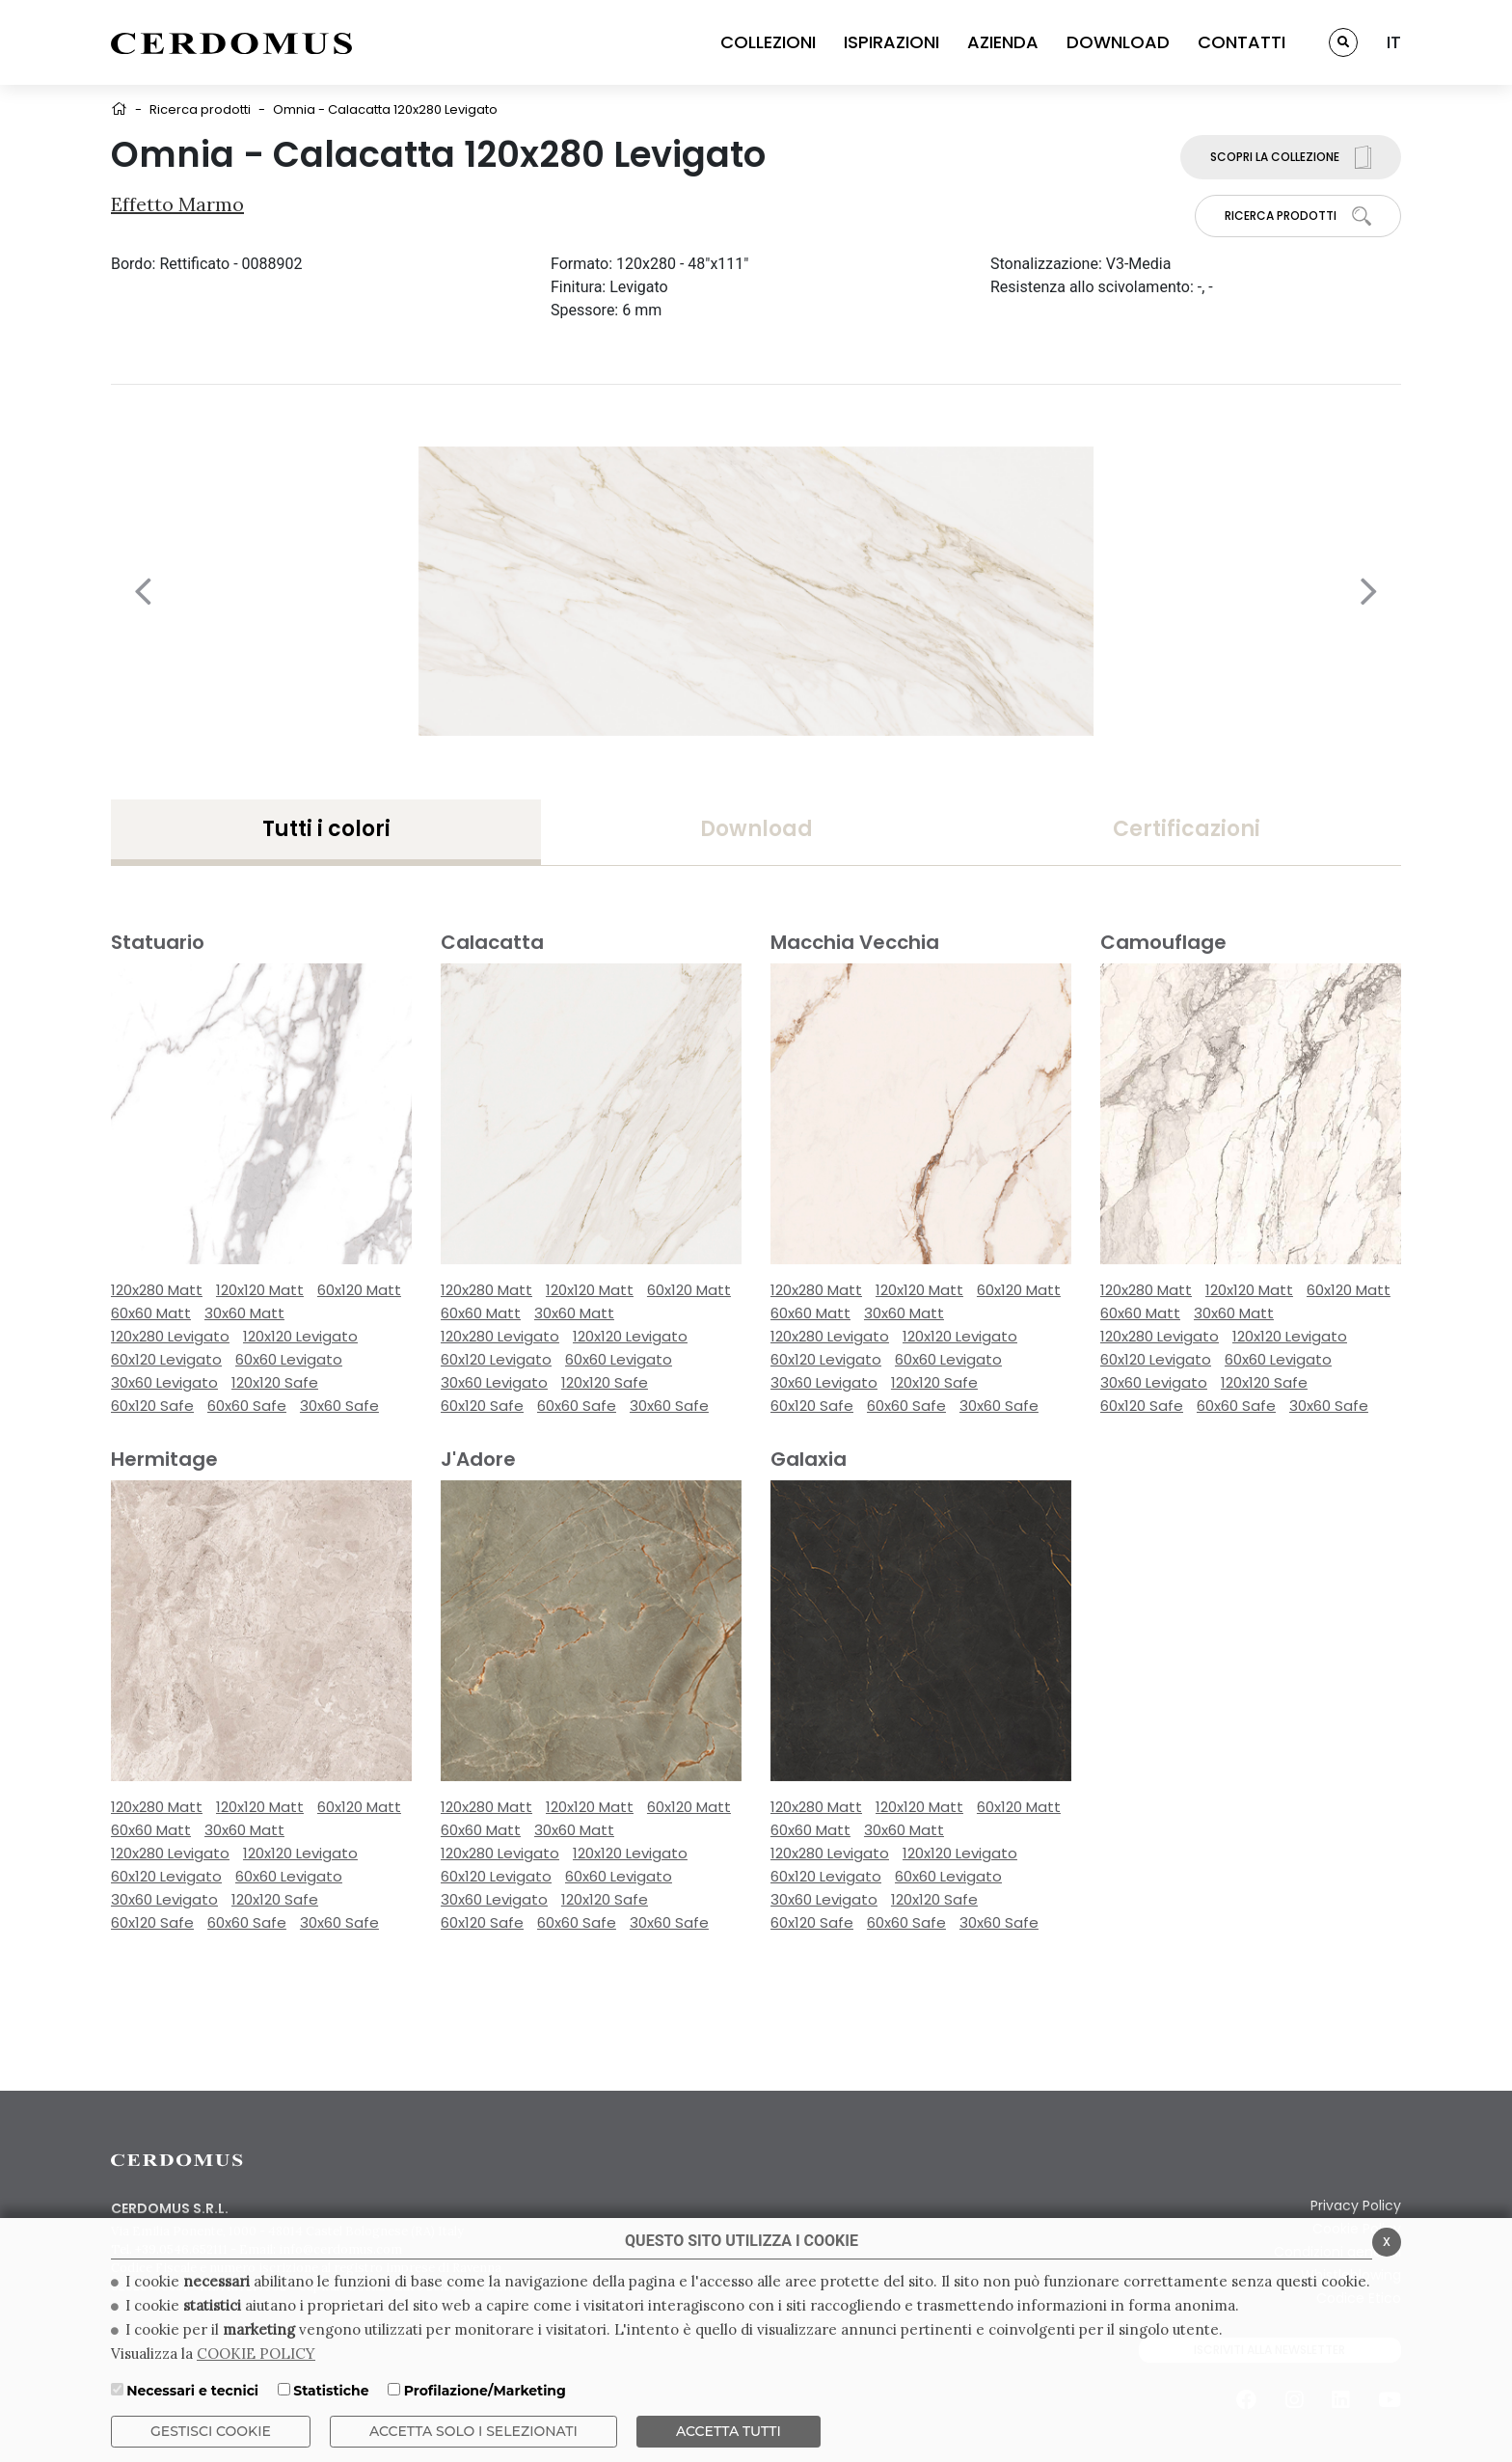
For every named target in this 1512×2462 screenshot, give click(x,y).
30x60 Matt (244, 1313)
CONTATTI (1241, 42)
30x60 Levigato (164, 1382)
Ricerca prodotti (200, 109)
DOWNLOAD (1118, 42)
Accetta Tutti (728, 2431)
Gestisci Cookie (210, 2431)
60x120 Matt (359, 1290)
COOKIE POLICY (256, 2353)
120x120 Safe (274, 1382)
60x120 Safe (152, 1405)
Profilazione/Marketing (485, 2390)
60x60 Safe (246, 1405)
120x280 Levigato (170, 1336)
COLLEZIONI (768, 42)
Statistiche (330, 2390)
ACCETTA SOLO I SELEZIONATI (473, 2431)
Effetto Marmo (177, 204)
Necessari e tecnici (192, 2390)
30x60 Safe (339, 1405)
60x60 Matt (151, 1313)
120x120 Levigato (300, 1336)
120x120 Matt (260, 1290)
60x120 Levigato (166, 1359)
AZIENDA (1003, 42)
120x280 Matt (156, 1290)
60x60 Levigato (288, 1359)
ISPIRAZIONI (891, 42)
